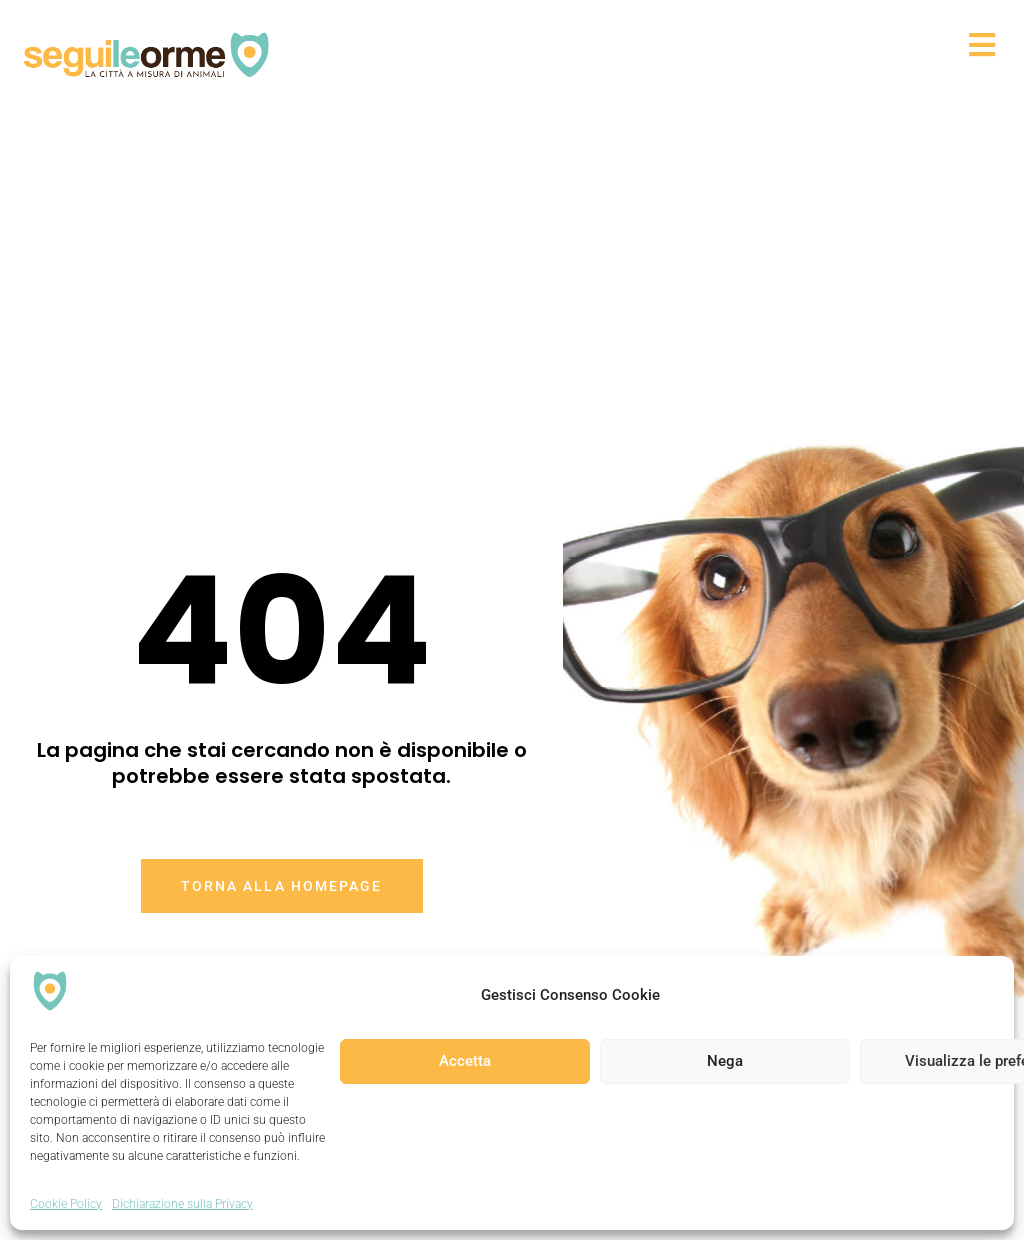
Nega (725, 1061)
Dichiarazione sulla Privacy (182, 1204)
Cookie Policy (66, 1204)
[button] (637, 44)
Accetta (465, 1061)
